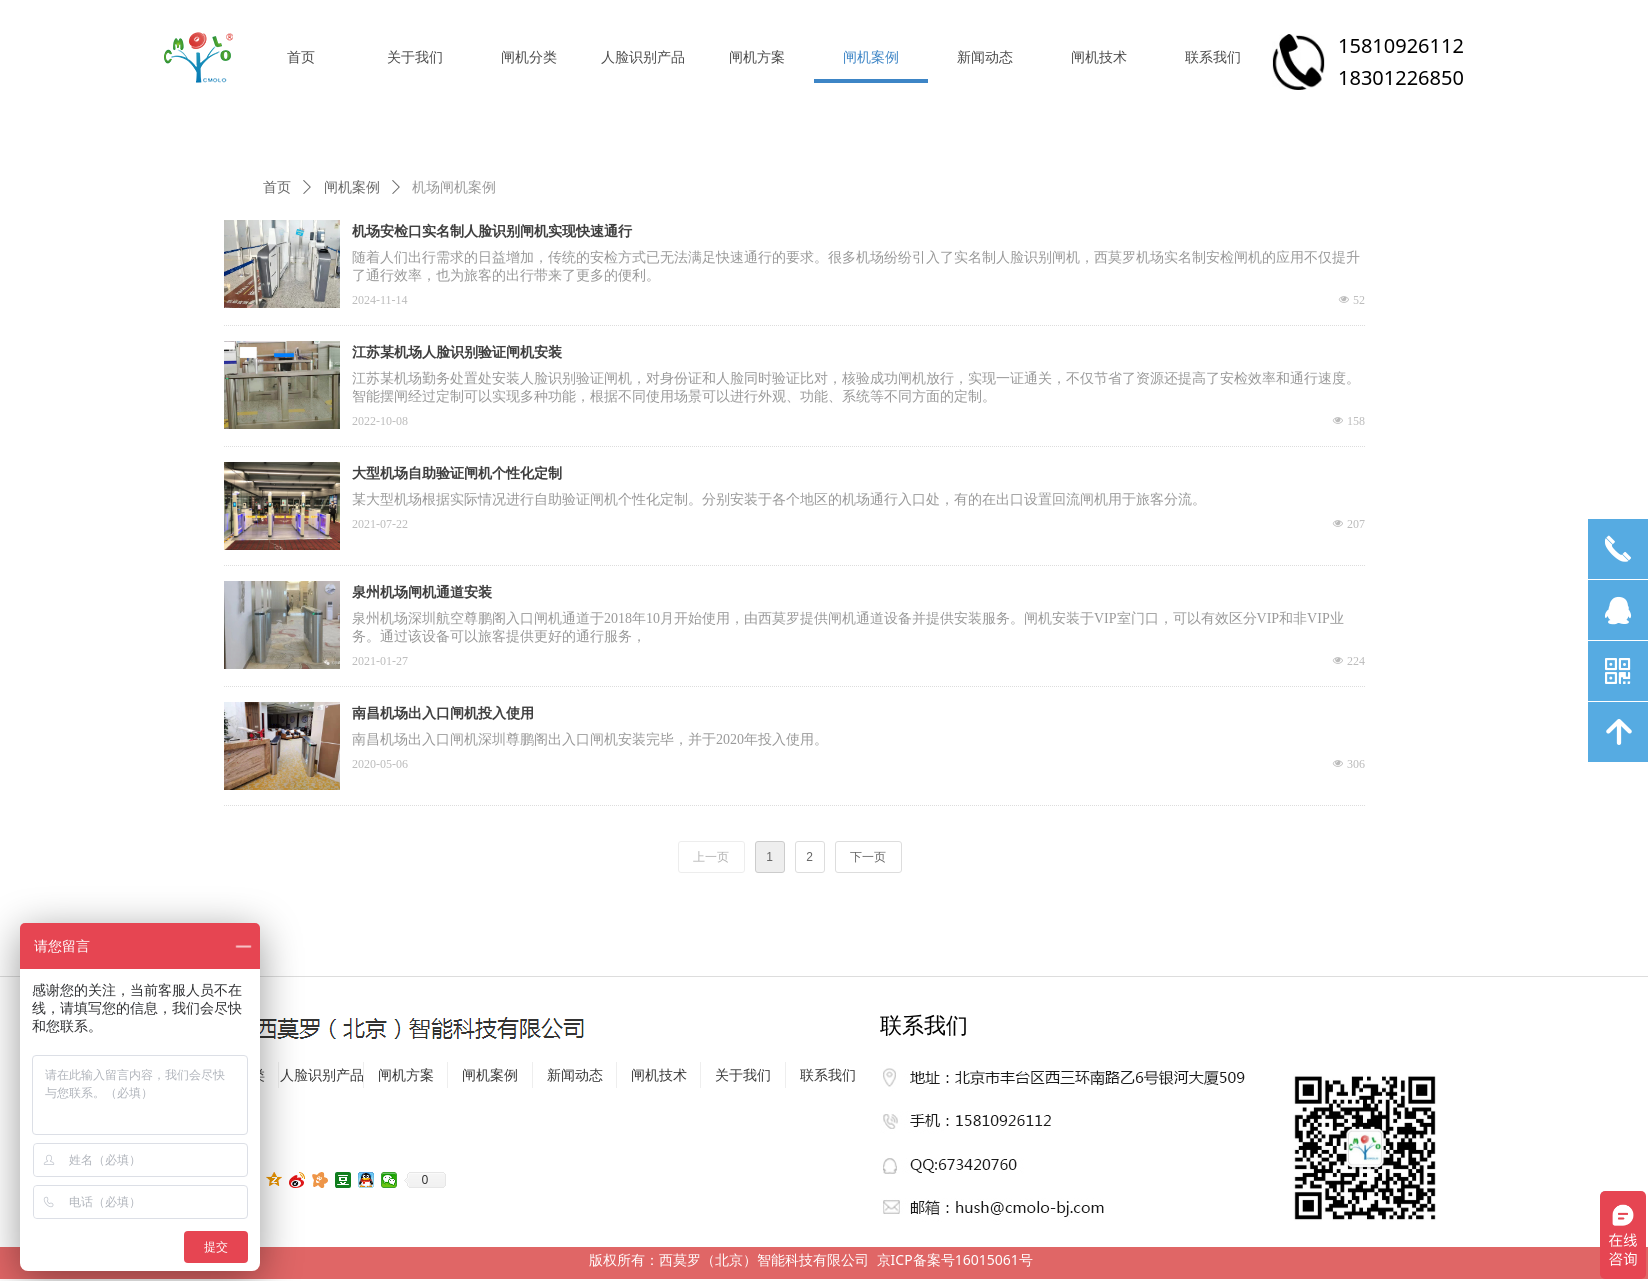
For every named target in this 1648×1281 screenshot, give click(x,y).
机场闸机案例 (454, 187)
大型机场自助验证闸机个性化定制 (457, 473)
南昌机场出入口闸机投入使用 (443, 713)
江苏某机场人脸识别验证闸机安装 (457, 352)
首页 (277, 187)
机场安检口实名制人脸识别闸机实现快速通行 (492, 231)
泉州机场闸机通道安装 (422, 592)
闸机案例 (352, 187)
